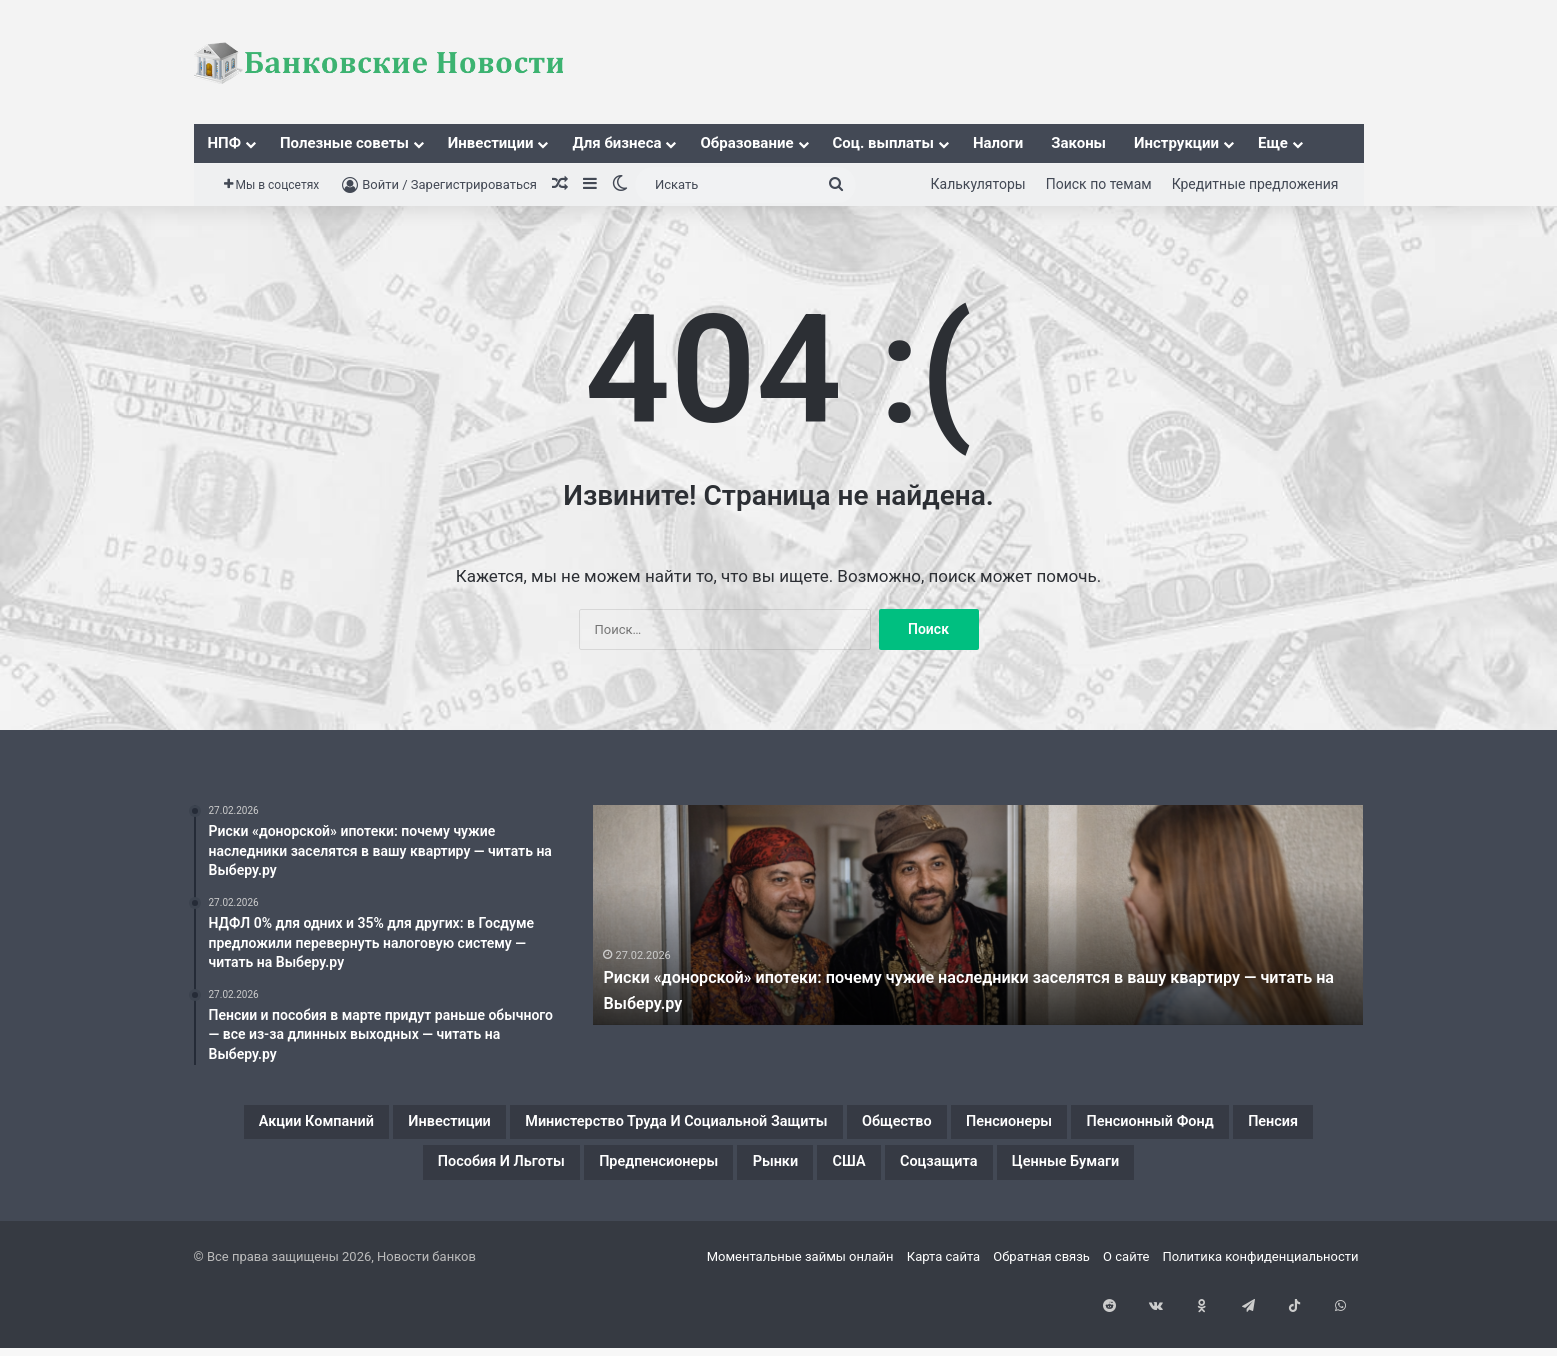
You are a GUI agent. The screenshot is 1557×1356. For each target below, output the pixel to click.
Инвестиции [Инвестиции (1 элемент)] (501, 1126)
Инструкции (1176, 143)
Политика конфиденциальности (1261, 1319)
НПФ (224, 143)
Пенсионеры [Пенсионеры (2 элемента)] (1252, 1126)
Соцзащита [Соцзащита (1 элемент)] (1245, 1174)
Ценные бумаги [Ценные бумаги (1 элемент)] (778, 1222)
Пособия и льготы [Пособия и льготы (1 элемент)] (671, 1174)
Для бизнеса (616, 143)
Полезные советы (344, 143)
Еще (1273, 143)
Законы (1078, 143)
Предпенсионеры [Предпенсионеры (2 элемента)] (881, 1174)
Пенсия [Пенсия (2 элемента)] (508, 1174)
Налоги (998, 143)
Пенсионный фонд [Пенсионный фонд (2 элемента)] (345, 1174)
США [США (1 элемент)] (1130, 1174)
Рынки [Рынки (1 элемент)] (1035, 1174)
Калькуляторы (978, 184)
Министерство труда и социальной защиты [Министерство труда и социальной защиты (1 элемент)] (807, 1126)
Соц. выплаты (883, 143)
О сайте (1126, 1319)
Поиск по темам (1099, 184)
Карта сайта (943, 1319)
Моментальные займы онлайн (800, 1319)
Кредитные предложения (1255, 184)
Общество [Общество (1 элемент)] (1105, 1126)
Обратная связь (1041, 1319)
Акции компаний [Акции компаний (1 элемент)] (323, 1126)
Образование (746, 143)
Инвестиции (491, 143)
